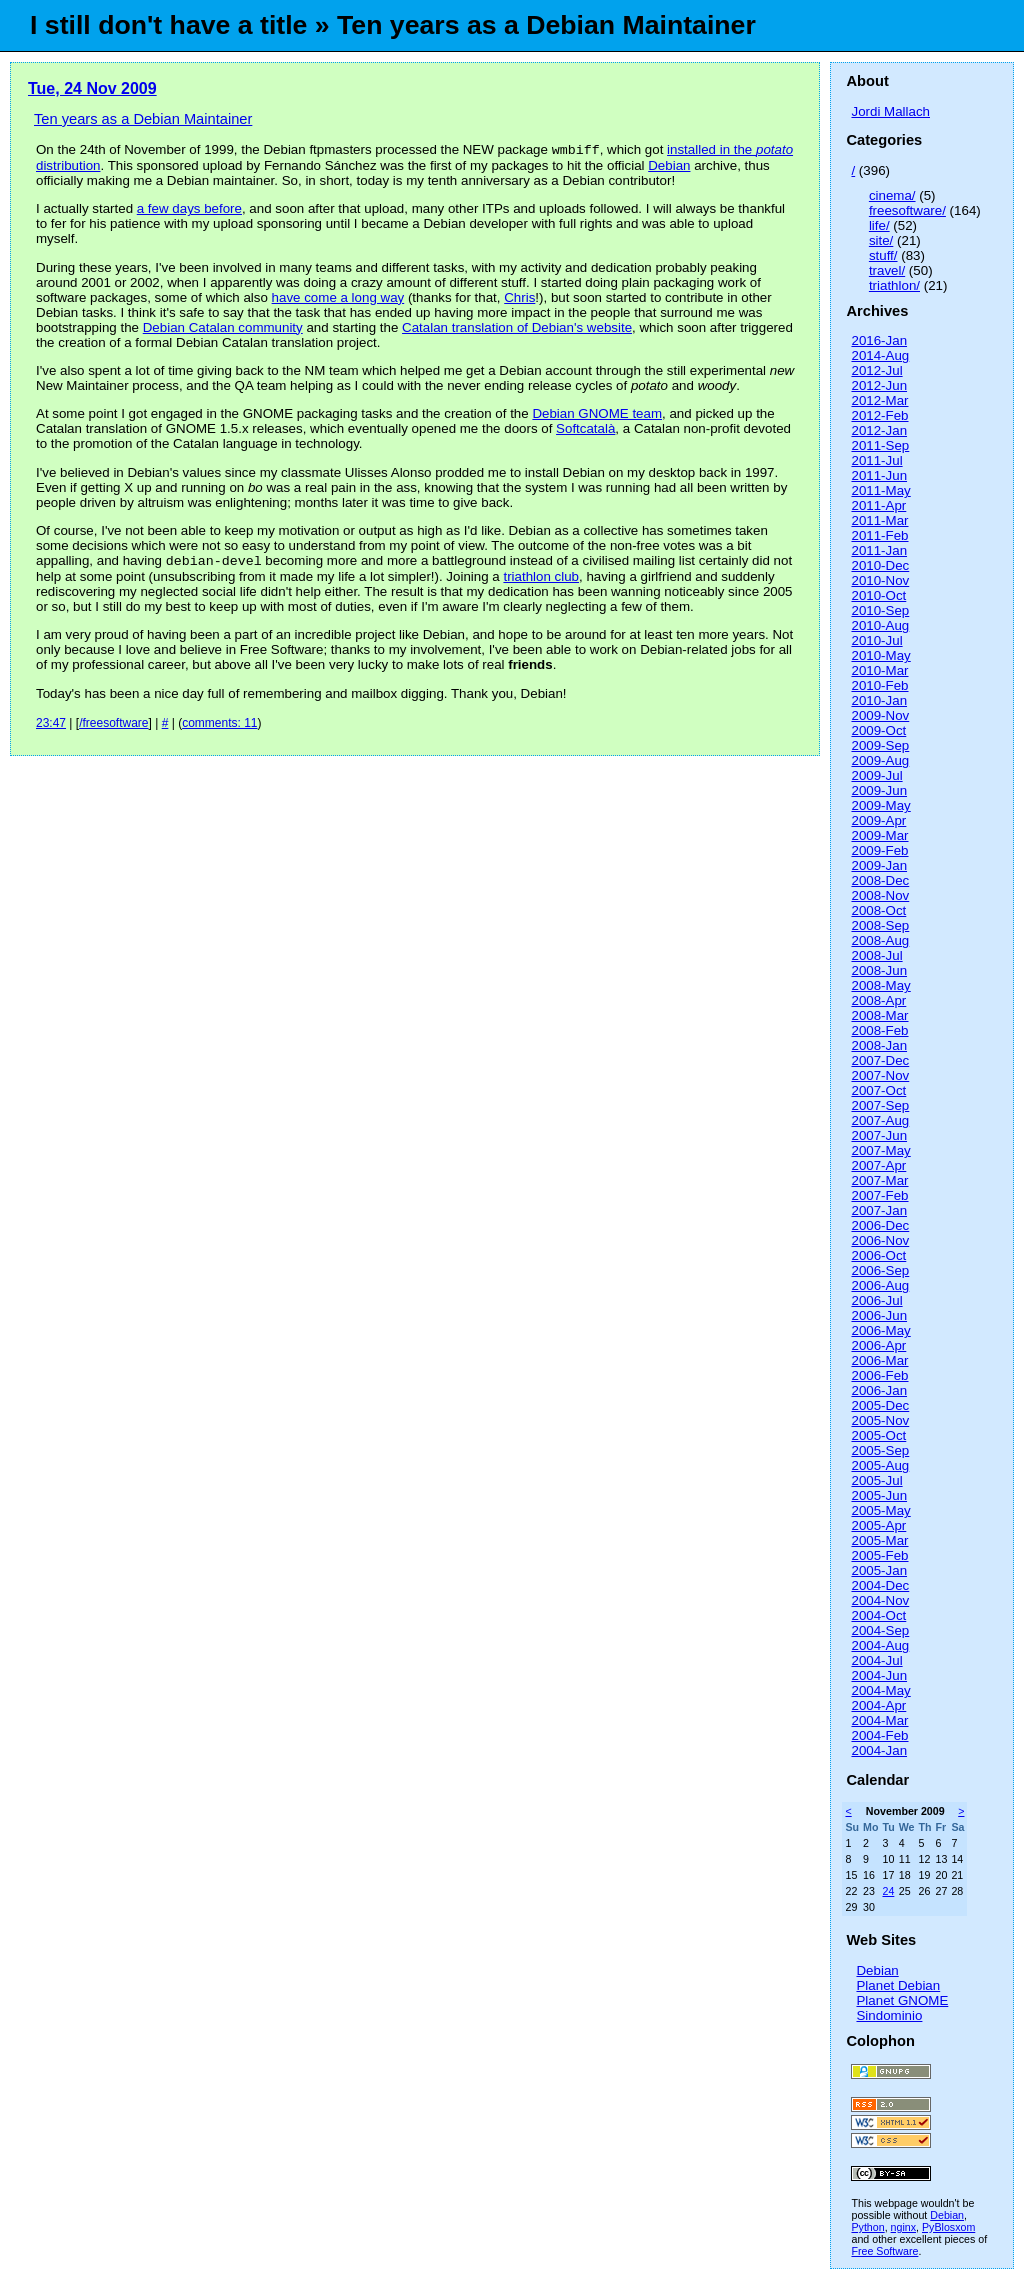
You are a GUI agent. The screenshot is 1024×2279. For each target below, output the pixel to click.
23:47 (51, 727)
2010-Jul (876, 640)
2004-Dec (880, 1585)
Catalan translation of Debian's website (517, 329)
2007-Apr (878, 1165)
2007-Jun (879, 1135)
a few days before (189, 210)
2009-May (880, 805)
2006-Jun (879, 1315)
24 (888, 1891)
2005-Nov (880, 1420)
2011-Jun (879, 475)
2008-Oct (878, 910)
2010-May (880, 655)
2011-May (880, 490)
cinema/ (892, 195)
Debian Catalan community (223, 329)
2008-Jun (879, 970)
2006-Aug (880, 1285)
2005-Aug (880, 1465)
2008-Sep (880, 925)
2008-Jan (879, 1045)
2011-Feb (879, 535)
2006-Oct (878, 1255)
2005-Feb (879, 1555)
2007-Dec (880, 1060)
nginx (903, 2227)
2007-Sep (880, 1105)
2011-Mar (879, 520)
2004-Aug (880, 1645)
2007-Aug (880, 1120)
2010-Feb (879, 685)
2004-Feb (879, 1735)
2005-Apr (878, 1525)
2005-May (880, 1510)
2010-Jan (879, 700)
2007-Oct (878, 1090)
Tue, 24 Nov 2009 (92, 88)
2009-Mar (879, 835)
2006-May (880, 1330)
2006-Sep (880, 1270)
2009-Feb (879, 850)
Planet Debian (898, 1985)
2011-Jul (876, 460)
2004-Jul (876, 1660)
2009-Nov (880, 715)
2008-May (880, 985)
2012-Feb (879, 415)
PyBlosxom (948, 2227)
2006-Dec (880, 1225)
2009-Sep (880, 745)
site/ (881, 240)
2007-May (880, 1150)
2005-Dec (880, 1405)
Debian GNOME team (597, 415)
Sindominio (889, 2015)
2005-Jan (879, 1570)
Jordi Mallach (890, 111)
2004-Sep (880, 1630)
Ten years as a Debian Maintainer (143, 119)
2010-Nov (880, 580)
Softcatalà (585, 430)
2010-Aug (880, 625)
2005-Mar (879, 1540)
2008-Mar (879, 1015)
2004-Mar (879, 1720)
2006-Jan (879, 1390)
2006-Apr (878, 1345)
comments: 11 (219, 727)
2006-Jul (876, 1300)
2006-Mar (879, 1360)
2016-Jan (879, 340)
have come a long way (338, 299)
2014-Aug (880, 355)
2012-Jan (879, 430)
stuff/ (883, 255)
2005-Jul (876, 1480)
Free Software (884, 2251)
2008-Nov (880, 895)
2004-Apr (878, 1705)
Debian (669, 167)
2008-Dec (880, 880)
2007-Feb (879, 1195)
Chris (519, 299)
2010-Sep (880, 610)
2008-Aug (880, 940)
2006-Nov (880, 1240)
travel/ (887, 270)
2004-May (880, 1690)
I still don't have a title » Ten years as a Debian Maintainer (393, 25)
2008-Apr (878, 1000)
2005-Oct (878, 1435)
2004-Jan (879, 1750)
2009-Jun (879, 790)
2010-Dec (880, 565)
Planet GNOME (902, 2000)
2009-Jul (876, 775)
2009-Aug (880, 760)
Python (867, 2227)
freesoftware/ (907, 210)
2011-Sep (880, 445)
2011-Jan (879, 550)
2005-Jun (879, 1495)
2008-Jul (876, 955)
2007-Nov (880, 1075)
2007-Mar (879, 1180)
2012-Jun (879, 385)
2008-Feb (879, 1030)
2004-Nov (880, 1600)
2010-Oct (878, 595)
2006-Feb (879, 1375)
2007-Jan (879, 1210)
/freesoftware (113, 727)
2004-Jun (879, 1675)
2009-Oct (878, 730)
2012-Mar (879, 400)
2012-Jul (876, 370)
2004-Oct (878, 1615)
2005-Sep (880, 1450)
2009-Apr (878, 820)
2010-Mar (879, 670)
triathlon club (541, 580)
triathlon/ (894, 285)
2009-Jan (879, 865)
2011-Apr (878, 505)
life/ (879, 225)
